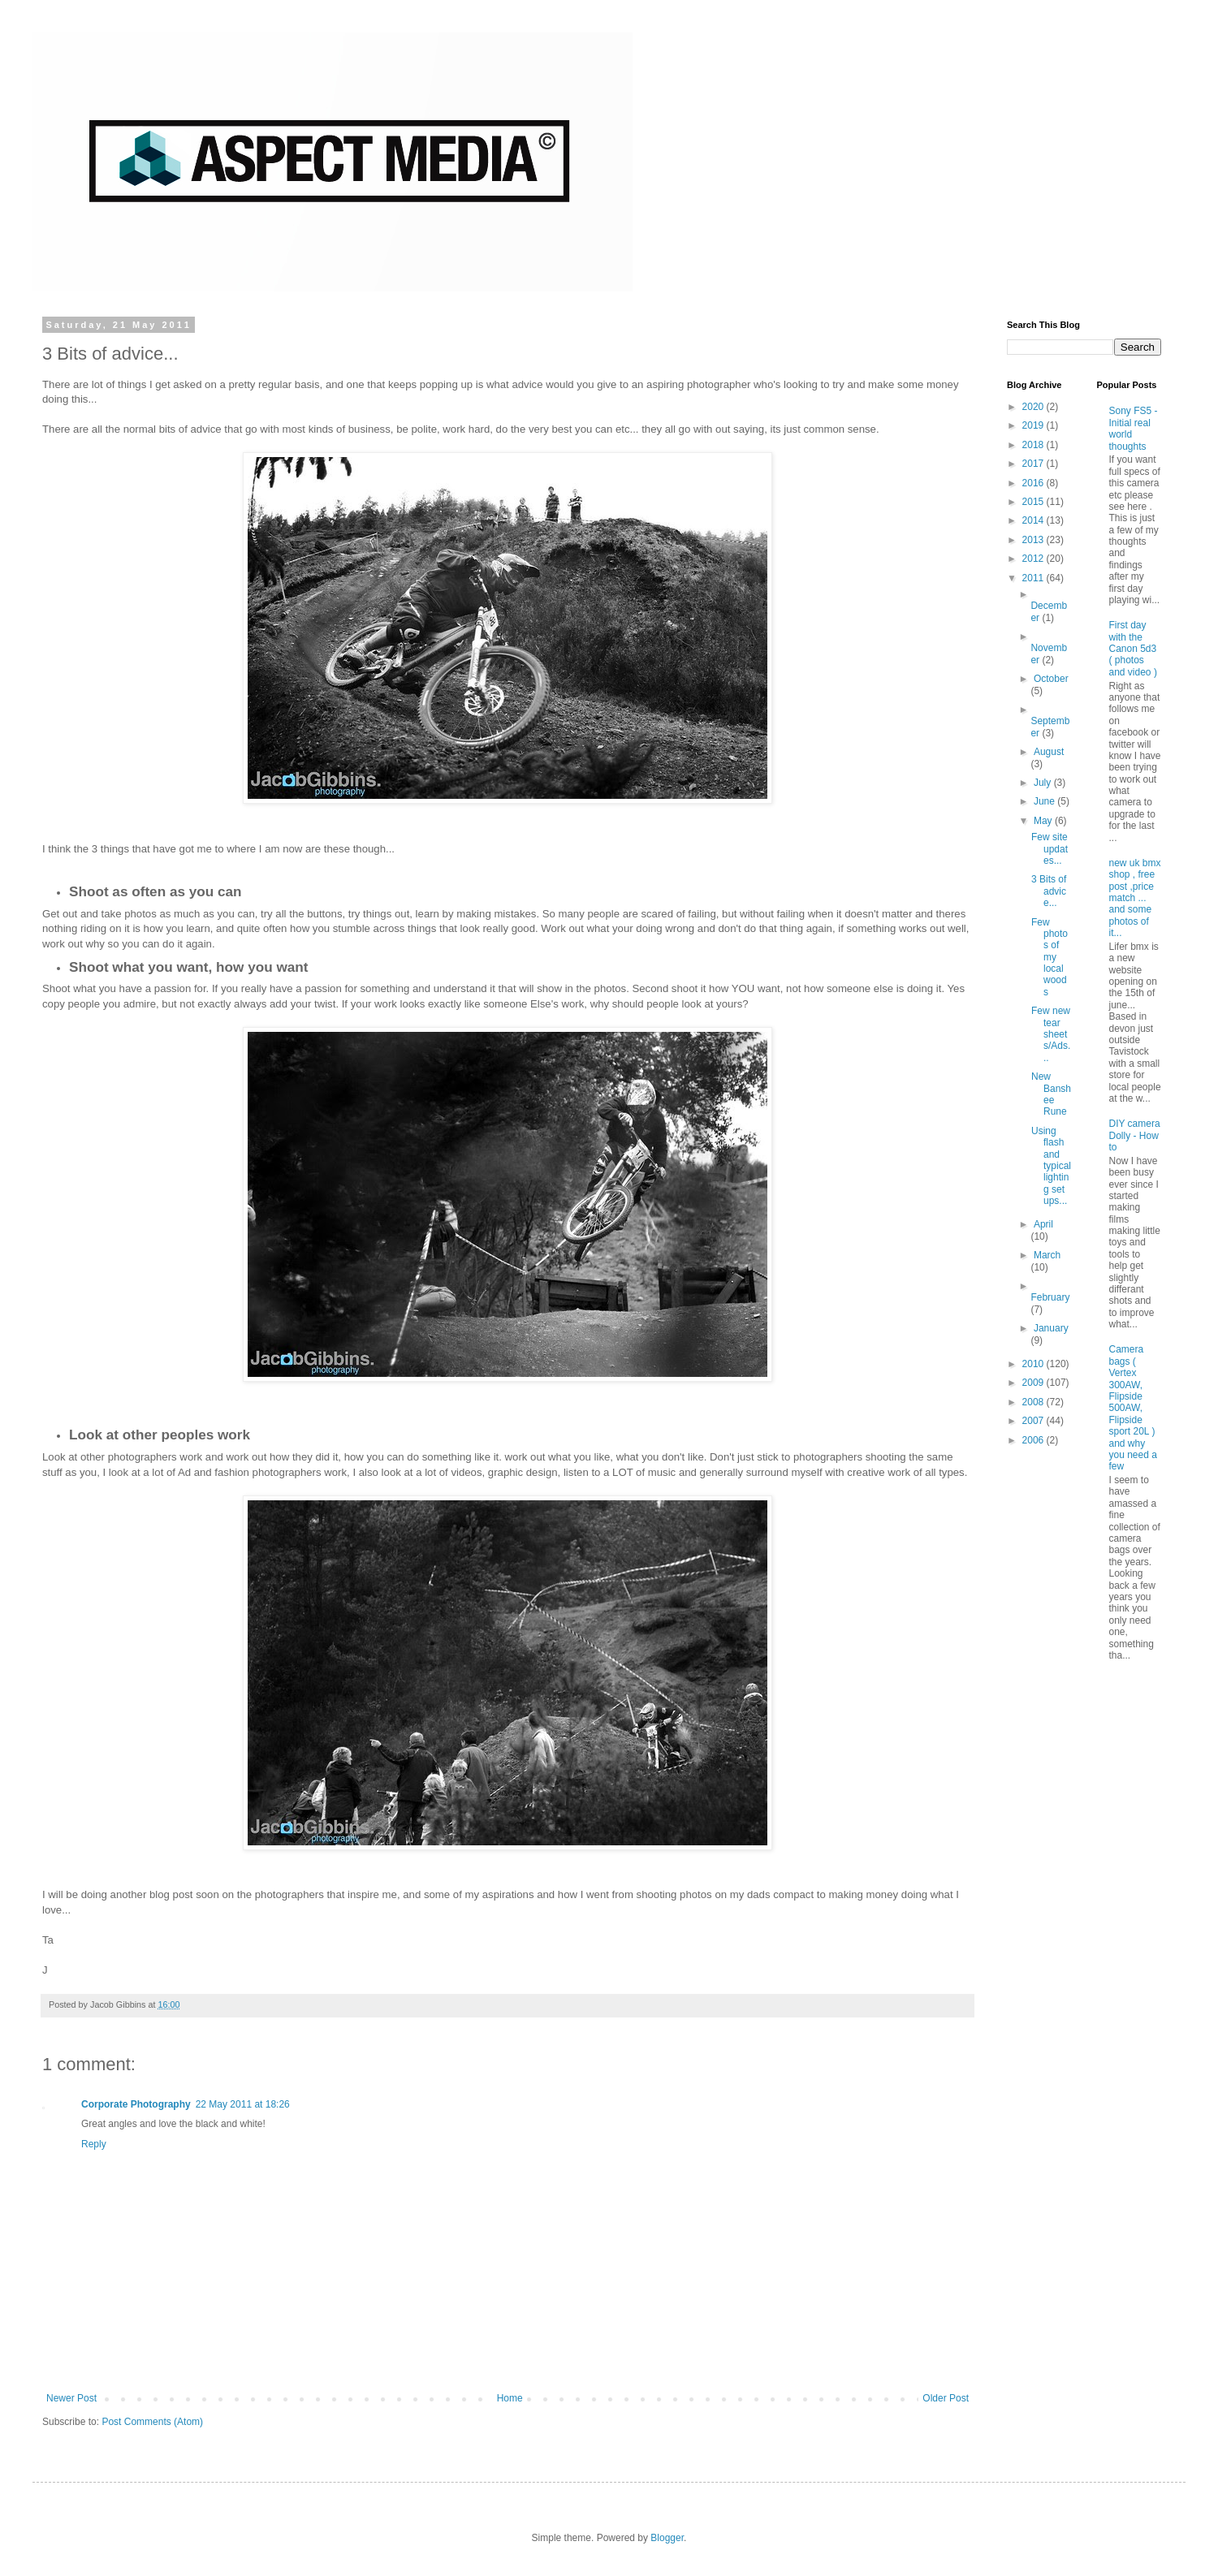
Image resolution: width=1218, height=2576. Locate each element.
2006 (1034, 1440)
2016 (1034, 483)
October (1051, 678)
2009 (1034, 1382)
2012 (1034, 558)
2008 (1034, 1402)
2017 (1034, 463)
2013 (1034, 540)
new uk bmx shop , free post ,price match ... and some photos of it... (1135, 897)
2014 (1034, 520)
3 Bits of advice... (1048, 891)
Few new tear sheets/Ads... (1050, 1034)
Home (510, 2398)
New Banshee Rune (1051, 1094)
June (1045, 801)
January (1051, 1328)
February (1049, 1297)
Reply (93, 2144)
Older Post (945, 2398)
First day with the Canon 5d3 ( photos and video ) (1133, 648)
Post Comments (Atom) (152, 2421)
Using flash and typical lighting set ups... (1051, 1165)
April (1043, 1224)
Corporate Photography (136, 2104)
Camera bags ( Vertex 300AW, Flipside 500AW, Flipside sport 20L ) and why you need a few (1133, 1408)
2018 (1034, 445)
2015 (1034, 501)
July (1044, 782)
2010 (1034, 1364)
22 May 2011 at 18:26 (243, 2104)
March (1047, 1255)
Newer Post (71, 2398)
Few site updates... (1049, 848)
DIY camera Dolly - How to (1134, 1135)
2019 (1034, 425)
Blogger (667, 2538)
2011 (1034, 578)
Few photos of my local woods (1049, 957)
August (1049, 751)
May (1044, 820)
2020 (1034, 406)
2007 (1034, 1420)
